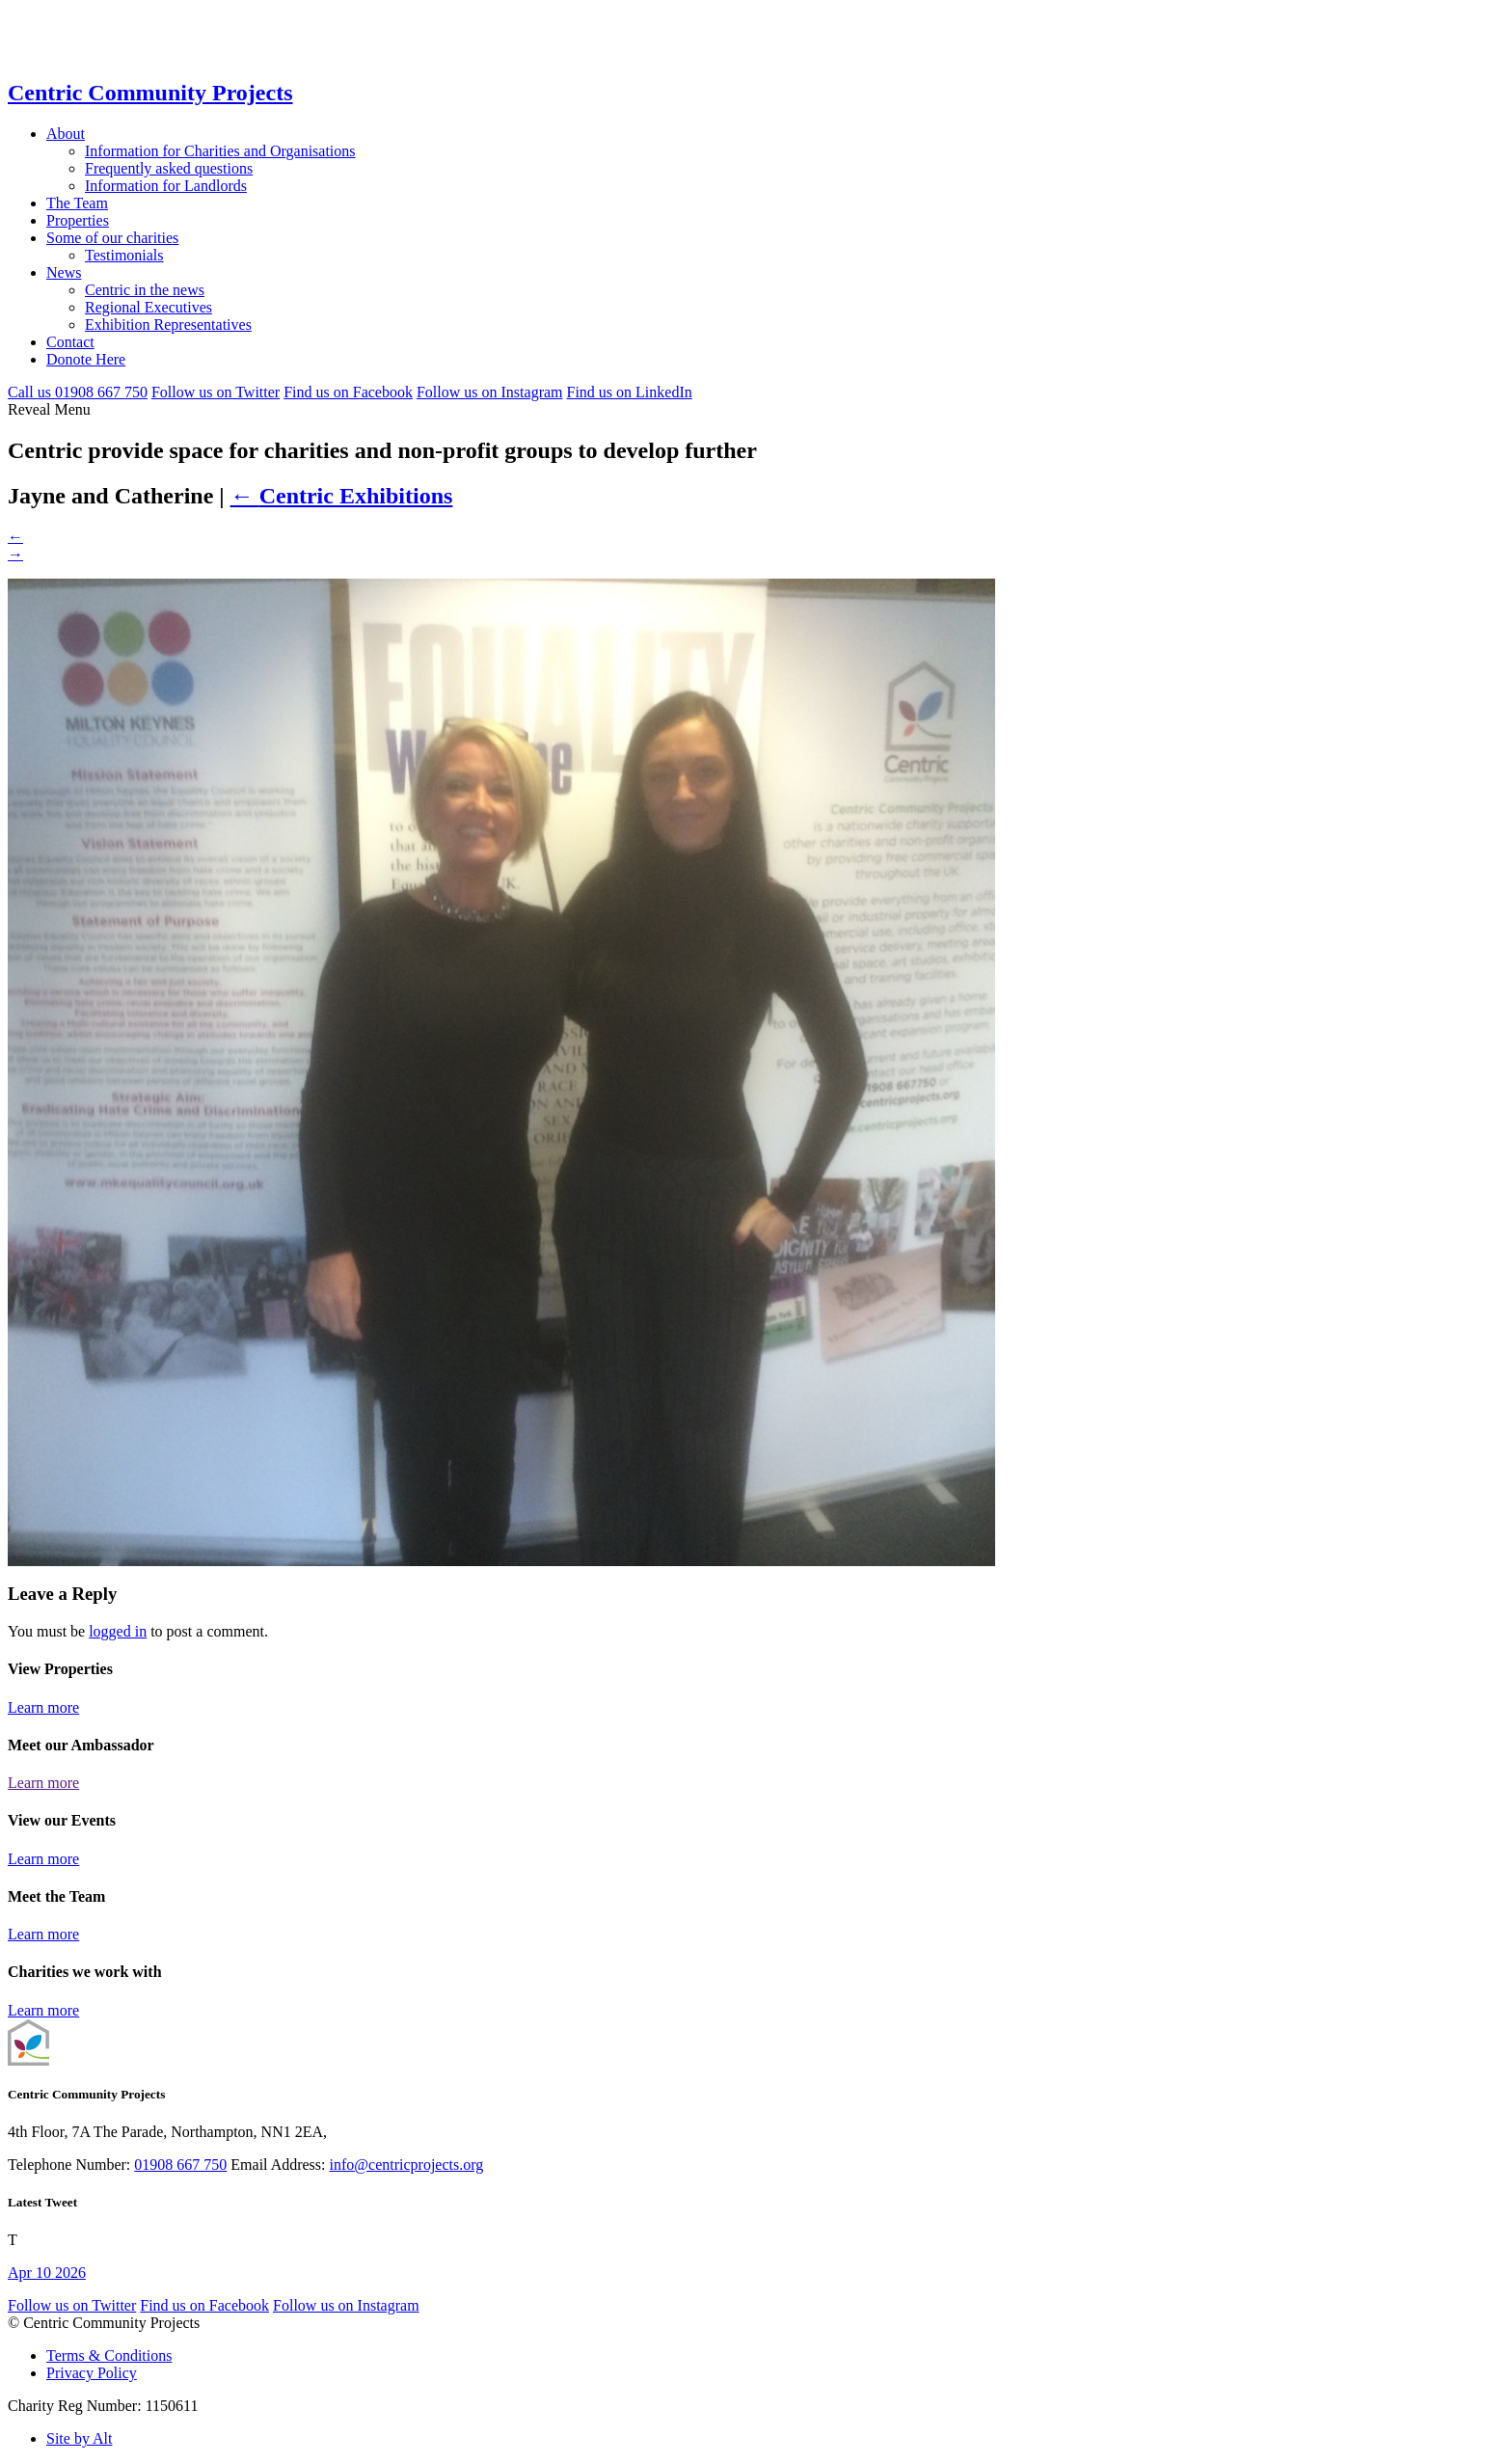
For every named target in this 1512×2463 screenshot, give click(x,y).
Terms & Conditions (109, 2355)
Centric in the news (144, 290)
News (63, 272)
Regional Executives (148, 307)
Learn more (43, 1707)
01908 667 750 (180, 2164)
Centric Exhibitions (341, 495)
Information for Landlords (166, 185)
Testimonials (124, 255)
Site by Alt (79, 2438)
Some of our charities (112, 238)
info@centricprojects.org (407, 2164)
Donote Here (85, 359)
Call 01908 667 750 (78, 392)
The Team (77, 203)
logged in (118, 1631)
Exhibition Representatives (168, 324)
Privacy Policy (91, 2373)
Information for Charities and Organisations (220, 151)
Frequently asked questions (169, 168)
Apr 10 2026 (47, 2272)
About (65, 133)
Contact (70, 342)
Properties (77, 220)
